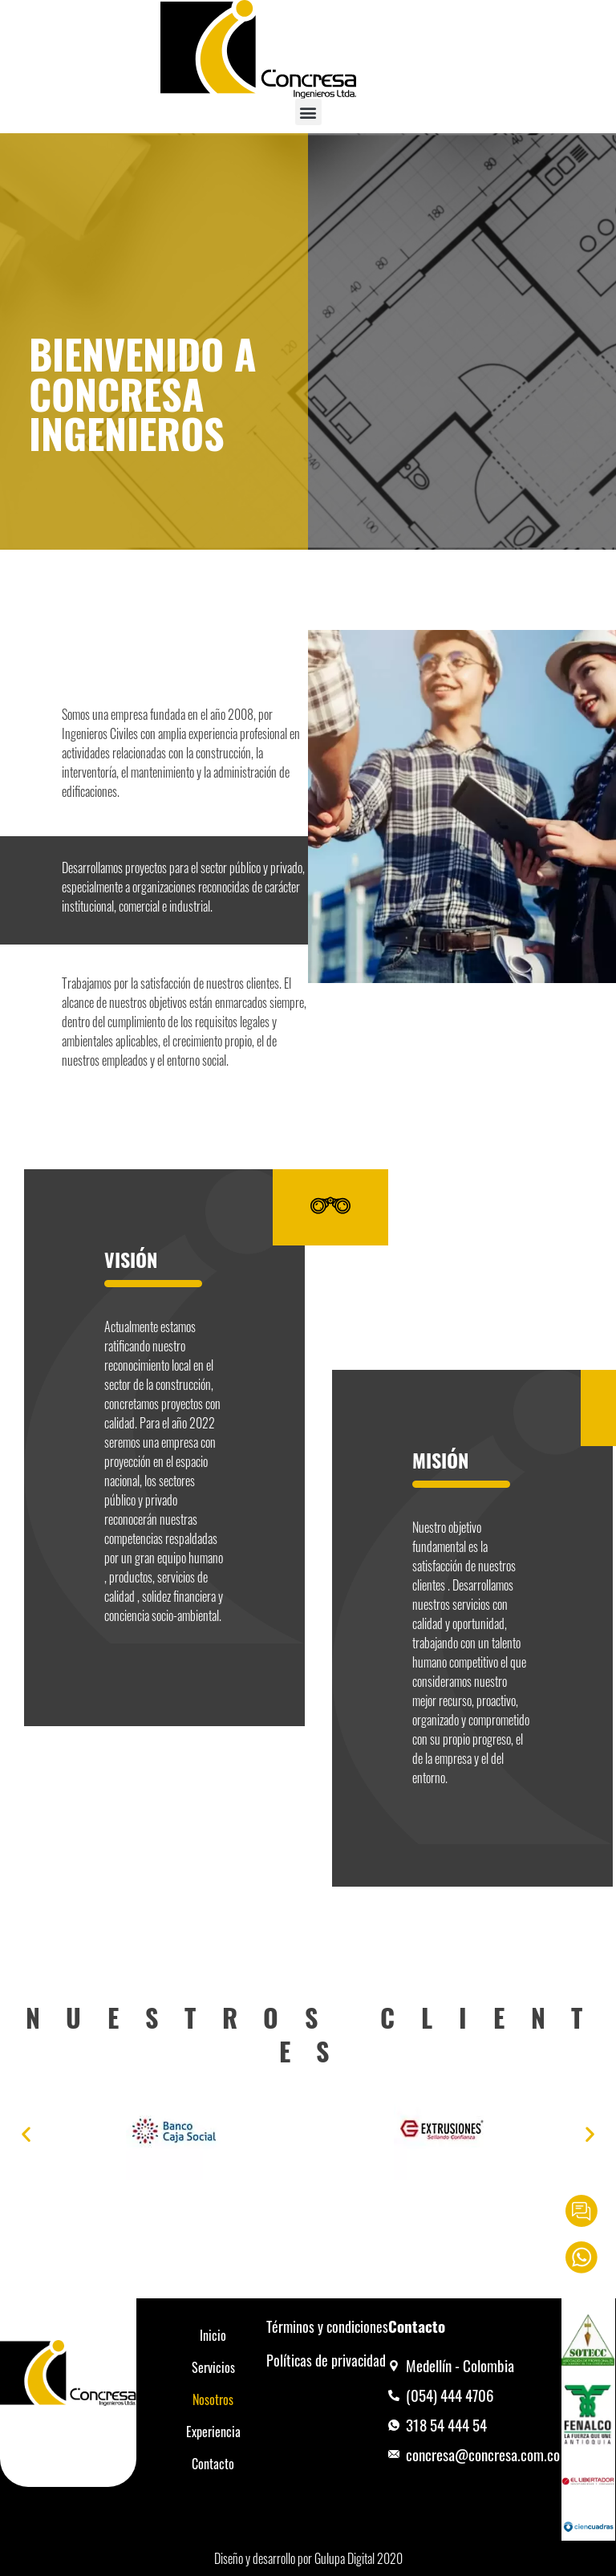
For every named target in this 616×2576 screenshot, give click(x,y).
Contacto (213, 2463)
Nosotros (212, 2399)
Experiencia (213, 2431)
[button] (308, 112)
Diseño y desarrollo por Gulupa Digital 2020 (308, 2558)
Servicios (213, 2367)
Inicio (213, 2335)
